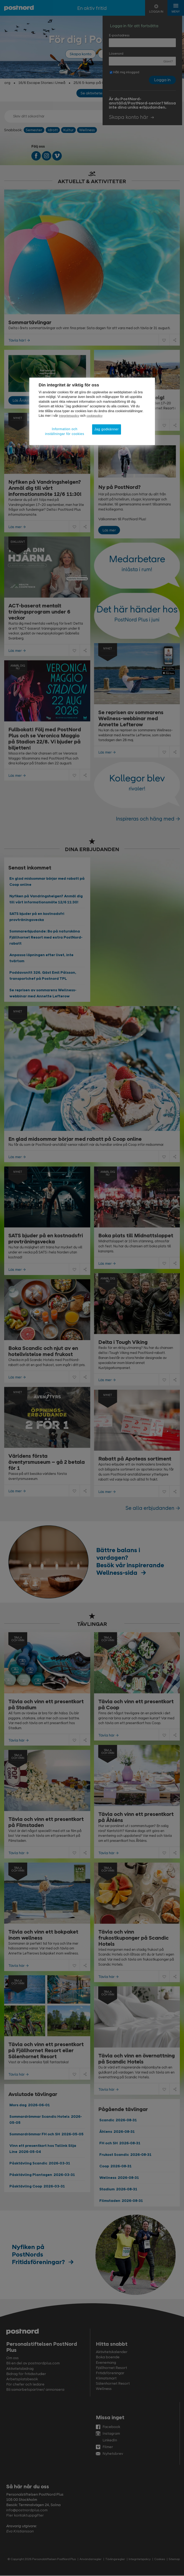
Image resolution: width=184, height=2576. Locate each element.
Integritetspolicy (69, 415)
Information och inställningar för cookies (64, 431)
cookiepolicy (94, 415)
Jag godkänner (106, 429)
